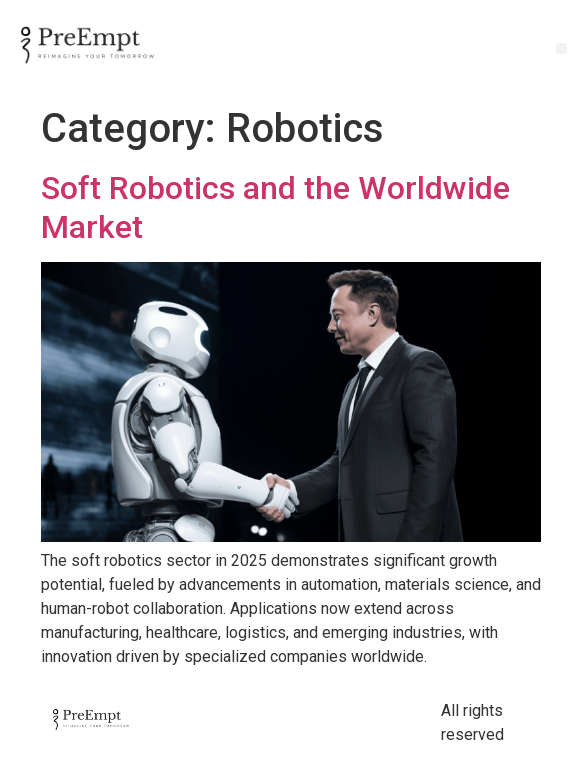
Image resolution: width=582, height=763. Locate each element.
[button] (561, 48)
